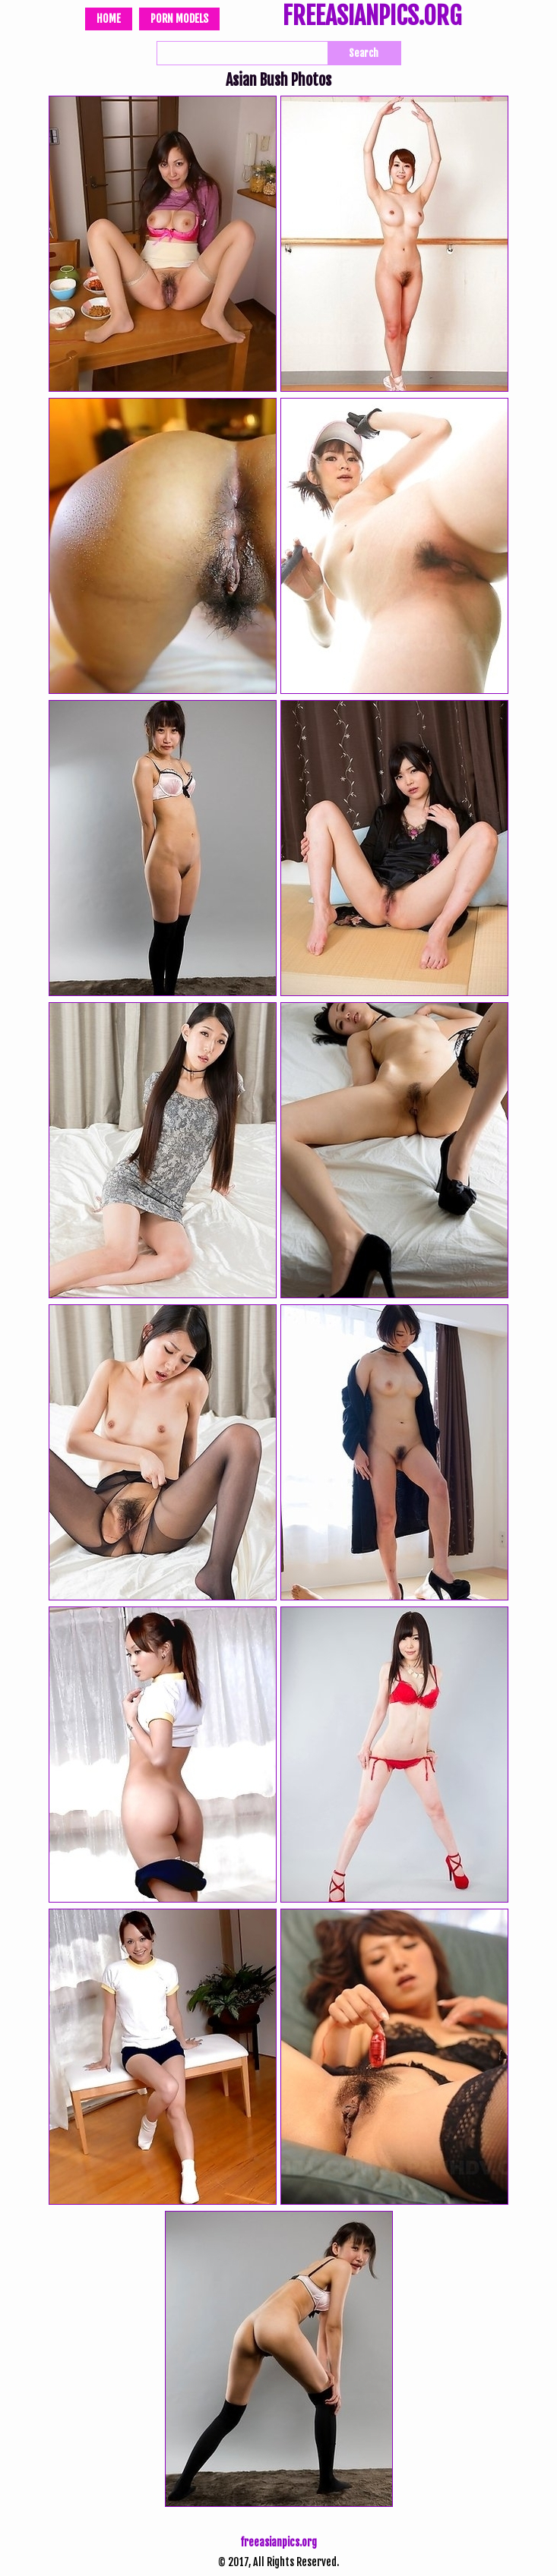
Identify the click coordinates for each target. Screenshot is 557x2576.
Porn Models (179, 18)
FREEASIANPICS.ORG (372, 17)
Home (109, 18)
